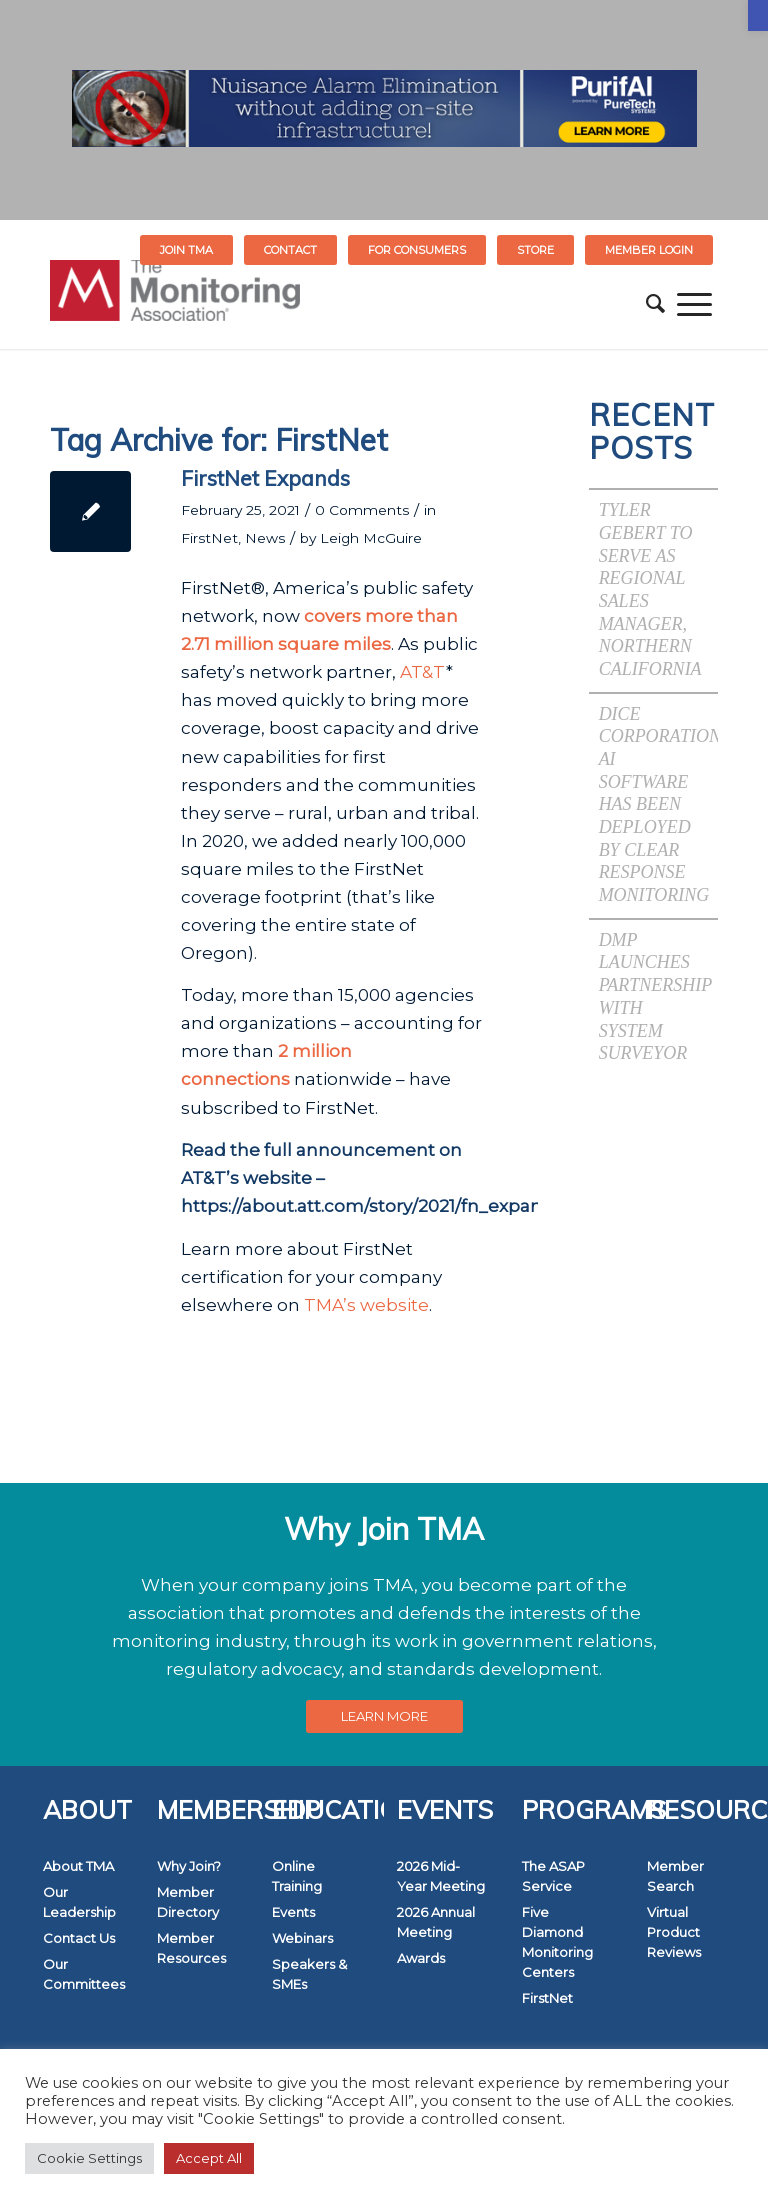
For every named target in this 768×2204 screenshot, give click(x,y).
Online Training (297, 1876)
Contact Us (79, 1938)
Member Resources (191, 1948)
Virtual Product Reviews (674, 1932)
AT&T (423, 672)
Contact (290, 250)
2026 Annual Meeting (436, 1922)
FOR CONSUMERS (417, 250)
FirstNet (209, 538)
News (265, 538)
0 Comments (362, 510)
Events (293, 1912)
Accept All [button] (209, 2158)
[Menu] (694, 304)
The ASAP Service (553, 1876)
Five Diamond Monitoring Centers (557, 1942)
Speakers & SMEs (309, 1974)
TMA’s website (366, 1305)
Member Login (649, 250)
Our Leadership (79, 1902)
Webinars (302, 1938)
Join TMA (186, 250)
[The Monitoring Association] (175, 304)
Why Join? (189, 1866)
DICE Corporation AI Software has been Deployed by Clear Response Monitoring (660, 804)
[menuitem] (187, 250)
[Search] (655, 304)
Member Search (675, 1876)
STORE (535, 250)
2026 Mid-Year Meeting (441, 1876)
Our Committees (84, 1974)
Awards (421, 1958)
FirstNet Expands (265, 478)
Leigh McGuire (371, 538)
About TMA (78, 1866)
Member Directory (188, 1902)
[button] (758, 15)
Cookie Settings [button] (89, 2158)
